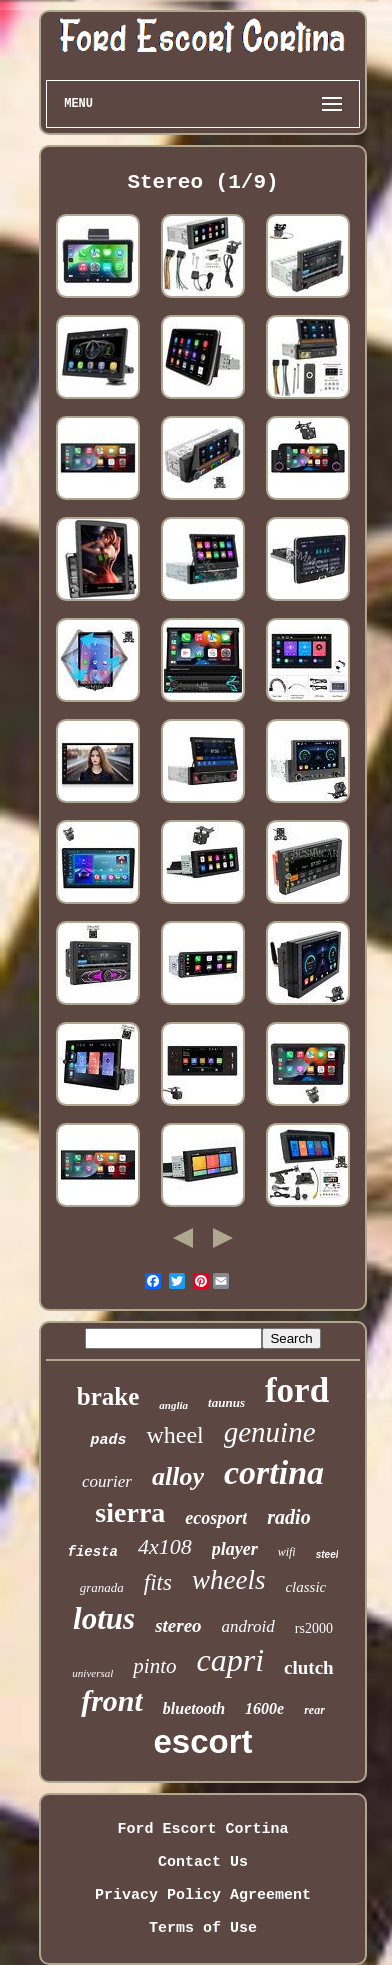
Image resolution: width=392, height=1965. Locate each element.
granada (102, 1587)
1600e (264, 1708)
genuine (270, 1432)
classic (305, 1587)
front (112, 1700)
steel (327, 1554)
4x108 (165, 1546)
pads (108, 1440)
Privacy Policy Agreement (203, 1895)
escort (202, 1741)
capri (230, 1660)
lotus (104, 1618)
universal (92, 1673)
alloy (178, 1476)
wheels (229, 1580)
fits (158, 1582)
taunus (226, 1402)
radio (288, 1517)
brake (108, 1396)
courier (107, 1481)
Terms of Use (203, 1928)
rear (314, 1710)
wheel (174, 1435)
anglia (173, 1405)
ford (297, 1390)
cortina (274, 1472)
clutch (309, 1667)
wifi (287, 1552)
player (235, 1549)
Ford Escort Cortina (202, 1829)
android (248, 1626)
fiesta (93, 1552)
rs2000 (314, 1628)
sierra (130, 1512)
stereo (178, 1625)
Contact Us (203, 1862)
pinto (154, 1666)
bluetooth (194, 1708)
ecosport (216, 1518)
